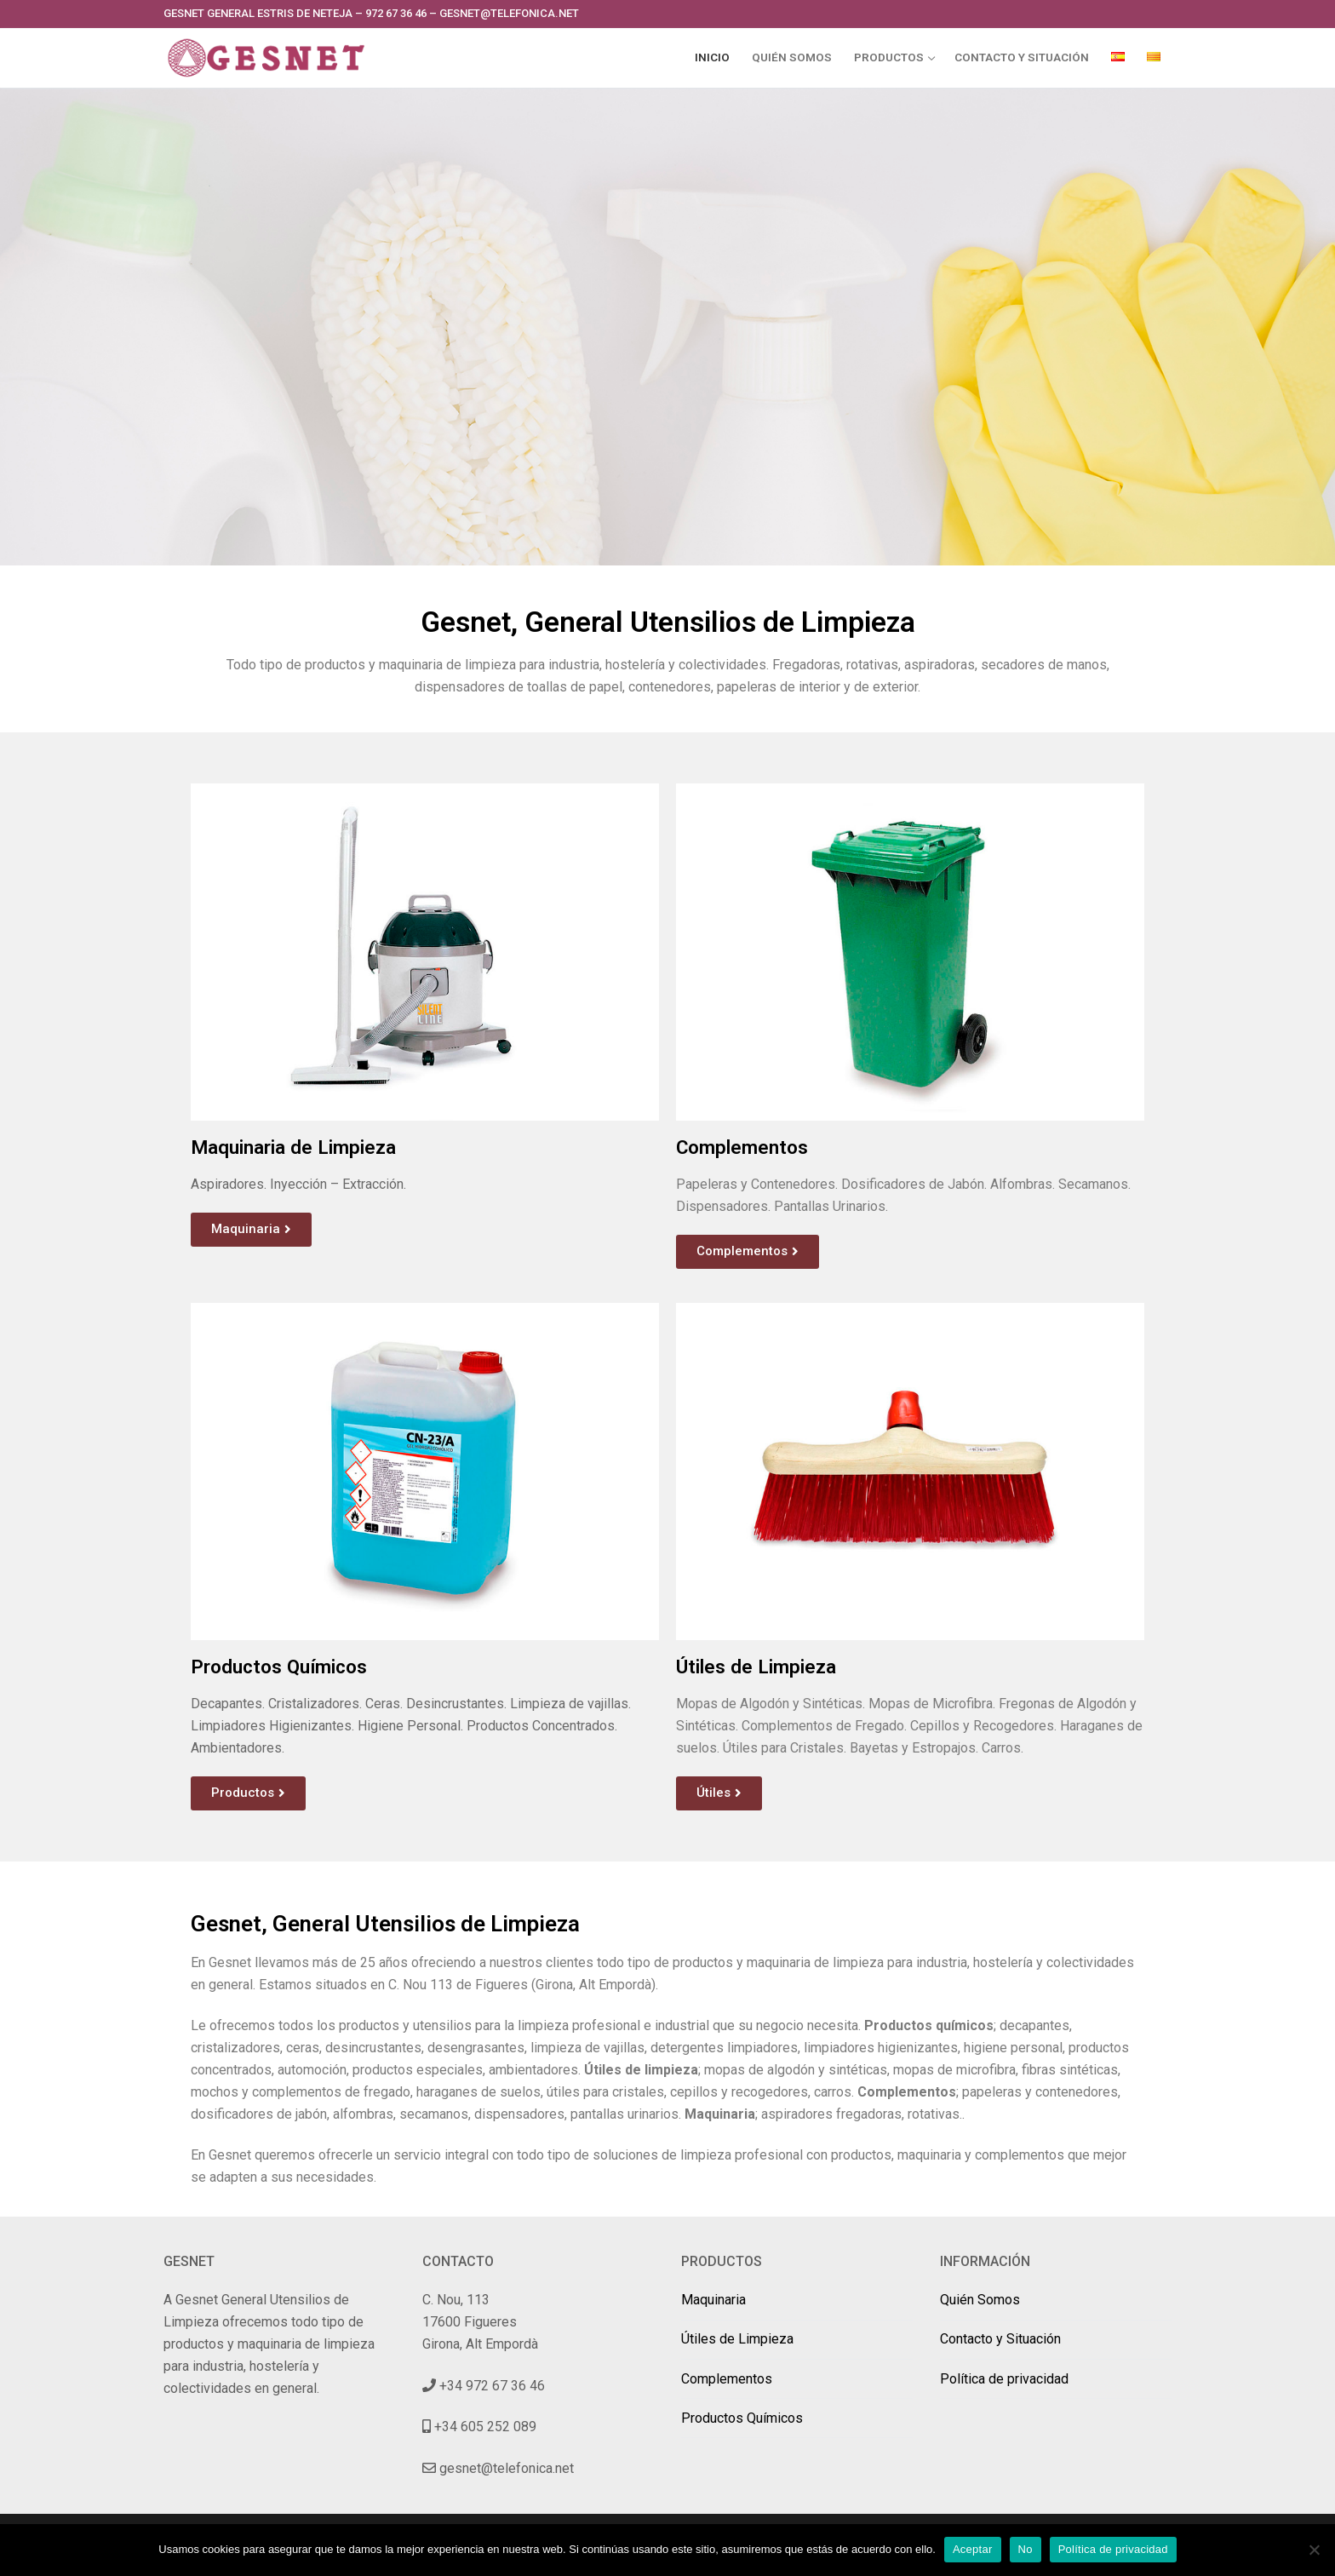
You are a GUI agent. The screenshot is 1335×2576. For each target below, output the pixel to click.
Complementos (726, 2379)
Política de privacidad (1004, 2379)
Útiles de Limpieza (737, 2339)
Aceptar (973, 2549)
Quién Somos (980, 2300)
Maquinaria (713, 2300)
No (1025, 2549)
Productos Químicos (742, 2418)
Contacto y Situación (1000, 2339)
